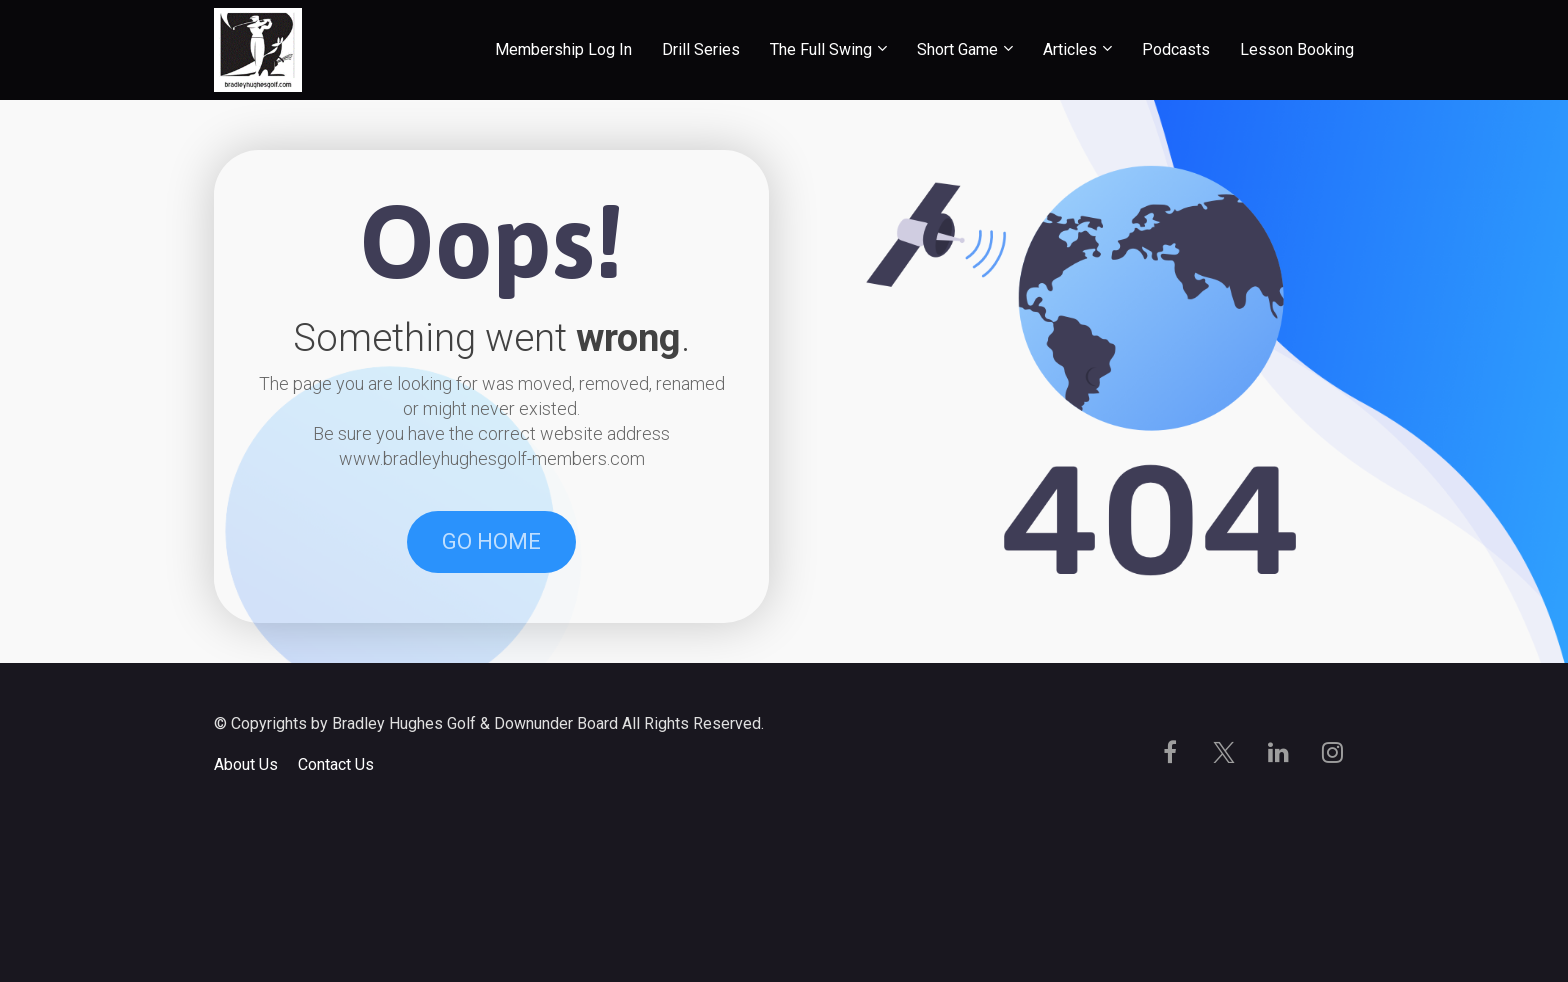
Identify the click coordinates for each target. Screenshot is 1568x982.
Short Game (957, 49)
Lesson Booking (1297, 49)
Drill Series (701, 49)
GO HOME (491, 620)
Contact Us (336, 921)
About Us (246, 921)
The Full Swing (821, 49)
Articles (1070, 49)
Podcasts (1176, 49)
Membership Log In (563, 49)
